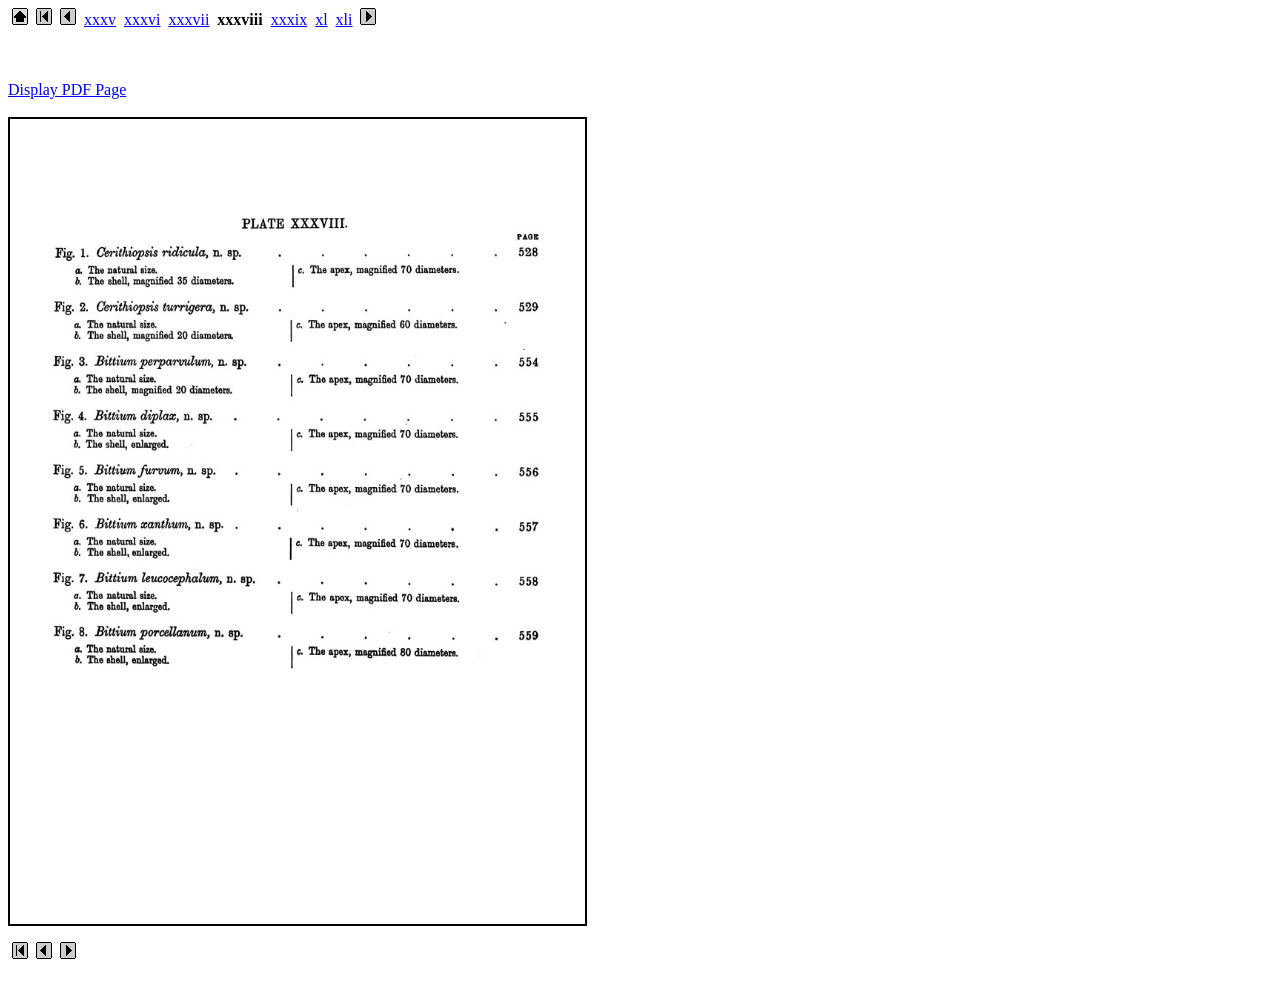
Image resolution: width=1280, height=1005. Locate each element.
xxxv (100, 19)
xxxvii (188, 19)
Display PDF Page (67, 89)
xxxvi (142, 19)
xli (344, 19)
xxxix (289, 19)
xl (321, 19)
